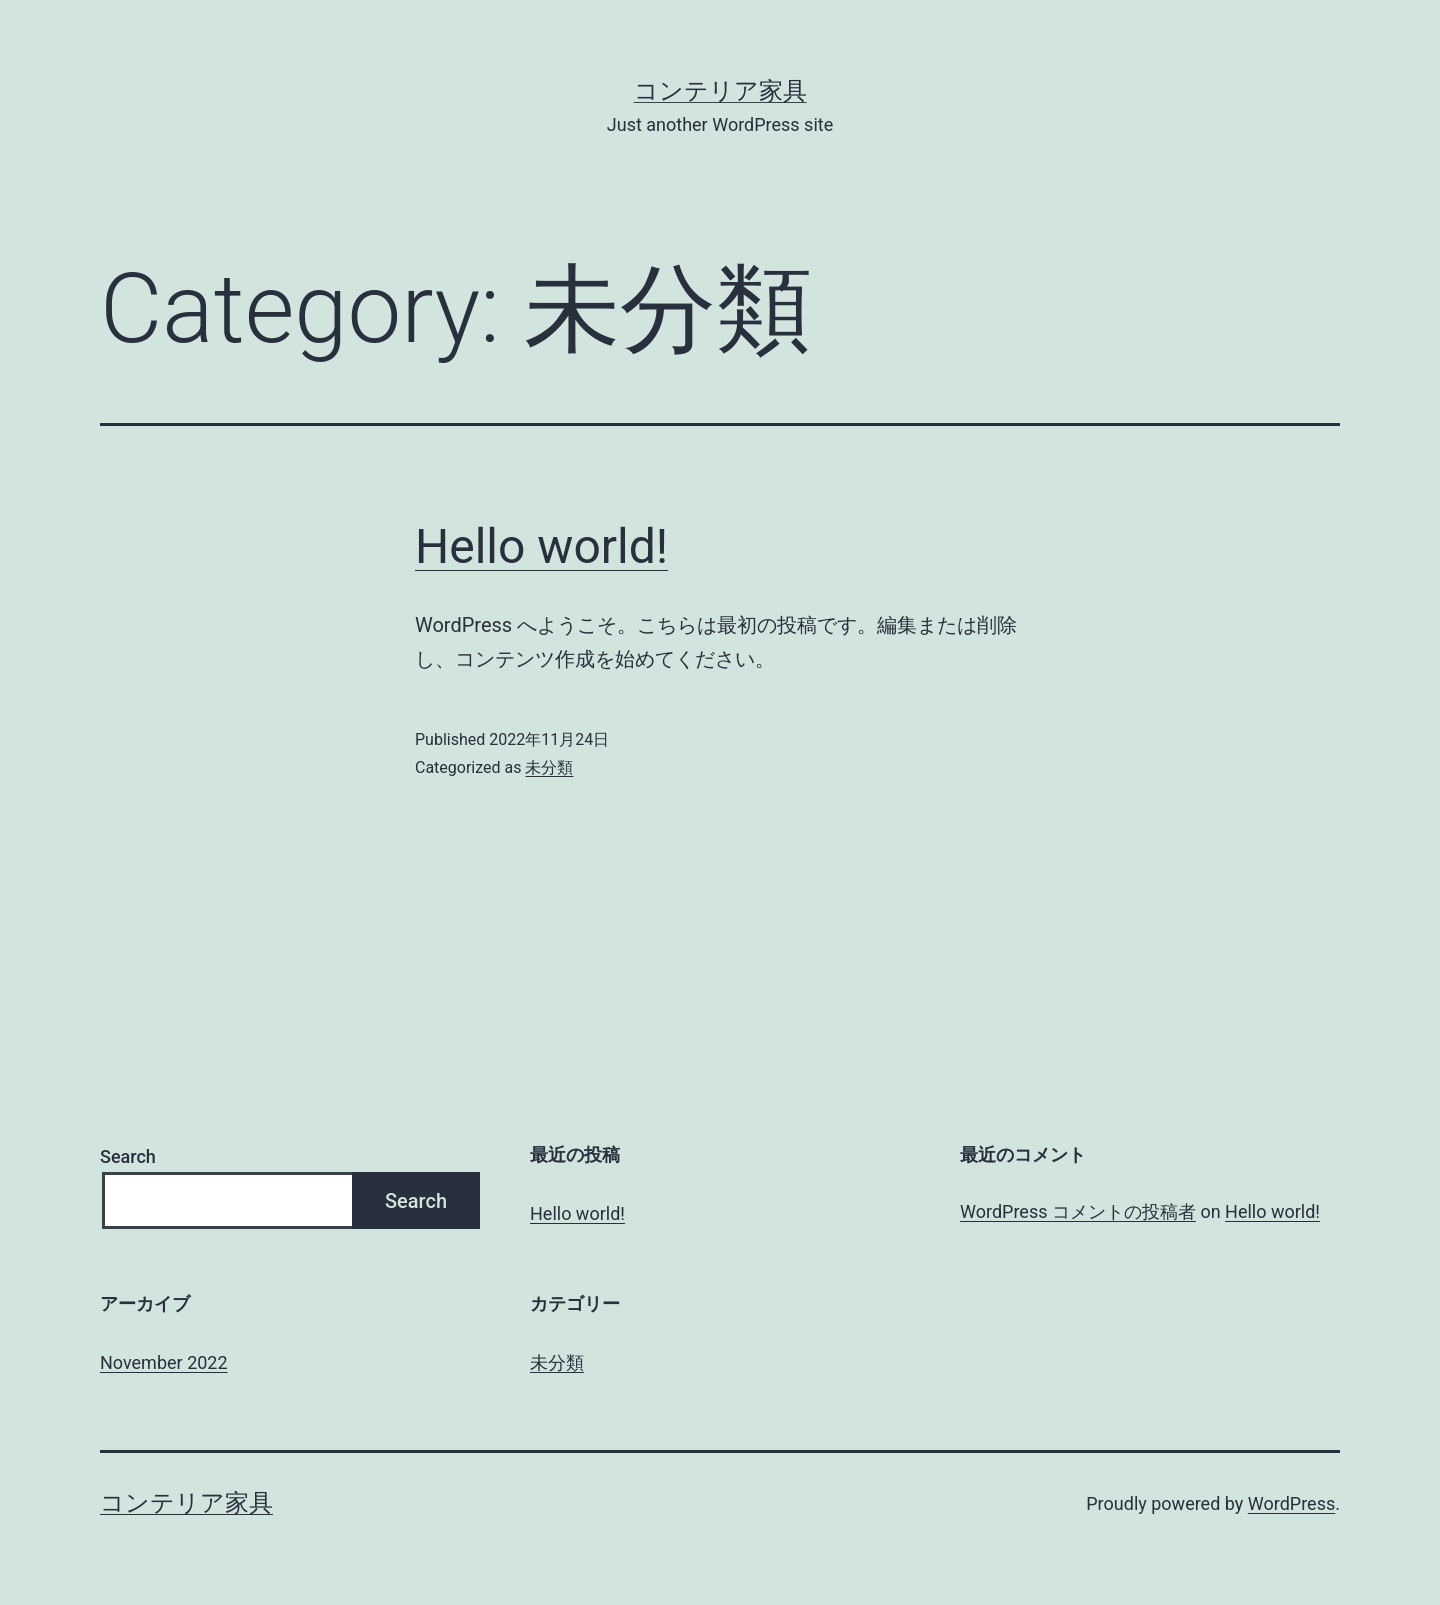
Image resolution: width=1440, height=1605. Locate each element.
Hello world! (541, 546)
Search (128, 1156)
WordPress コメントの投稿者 (1078, 1211)
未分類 (549, 767)
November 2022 (164, 1362)
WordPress (1291, 1503)
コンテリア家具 (720, 91)
